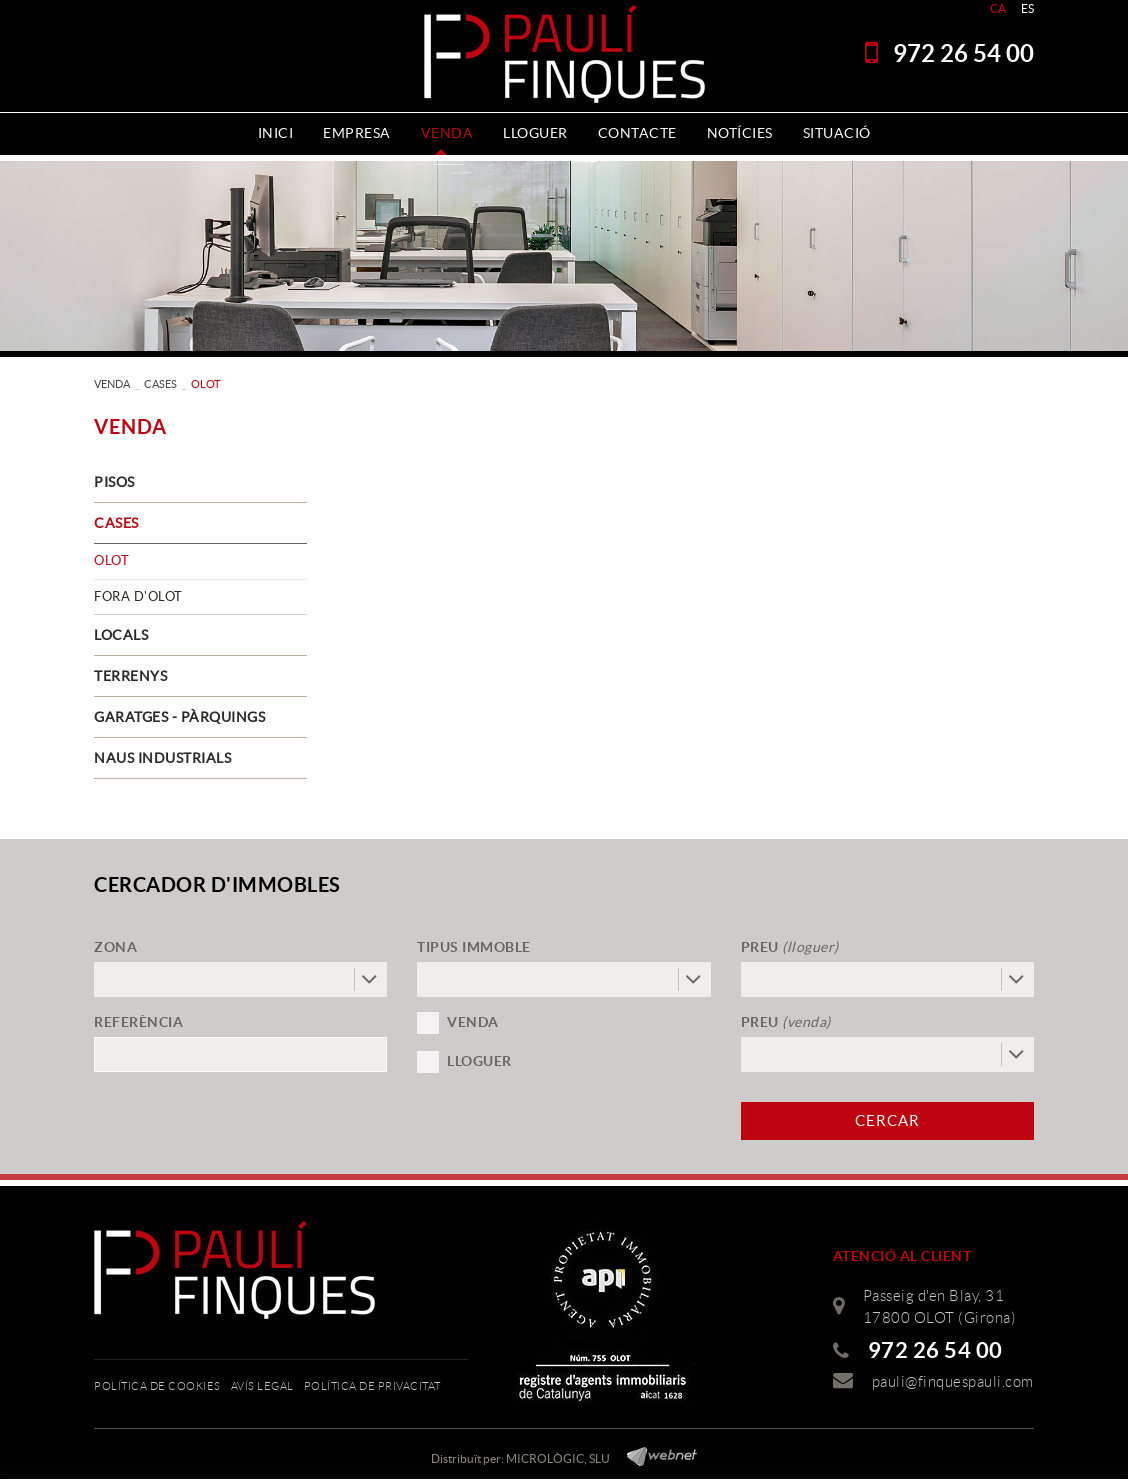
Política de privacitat (372, 1386)
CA (998, 8)
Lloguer (479, 1061)
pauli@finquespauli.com (953, 1382)
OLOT (111, 560)
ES (1028, 8)
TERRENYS (130, 676)
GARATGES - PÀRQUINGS (179, 717)
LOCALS (121, 635)
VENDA (112, 384)
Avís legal (262, 1386)
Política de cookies (157, 1386)
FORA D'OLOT (138, 596)
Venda (473, 1022)
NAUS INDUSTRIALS (162, 758)
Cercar (887, 1120)
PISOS (114, 482)
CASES (160, 384)
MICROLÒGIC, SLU (558, 1458)
